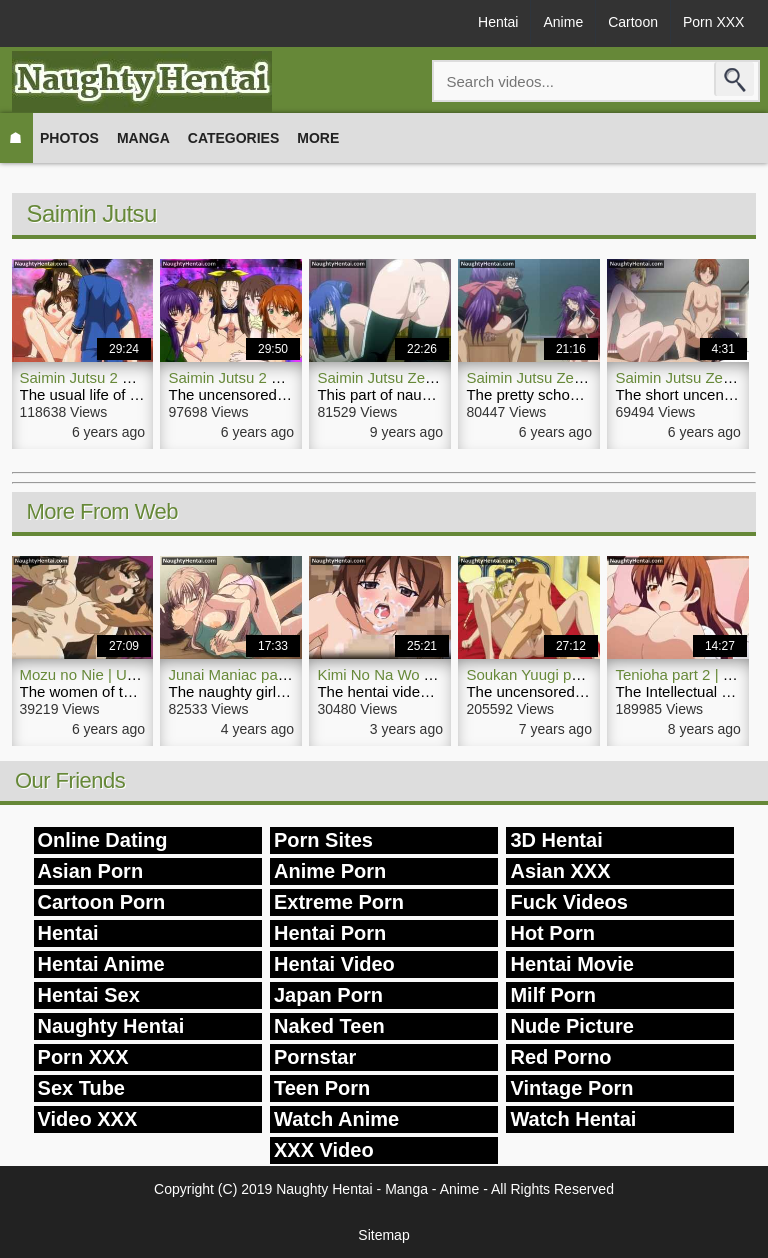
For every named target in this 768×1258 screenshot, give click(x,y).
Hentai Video (334, 964)
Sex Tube (81, 1088)
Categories (234, 138)
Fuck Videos (568, 902)
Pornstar (315, 1057)
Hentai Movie (571, 964)
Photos (69, 138)
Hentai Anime (101, 964)
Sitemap (383, 1235)
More (318, 138)
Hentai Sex (89, 995)
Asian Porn (91, 871)
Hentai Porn (330, 933)
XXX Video (324, 1150)
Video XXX (88, 1119)
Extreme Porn (339, 902)
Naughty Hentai (111, 1026)
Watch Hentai (573, 1119)
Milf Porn (553, 995)
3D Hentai (556, 840)
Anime (563, 22)
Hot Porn (552, 933)
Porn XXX (713, 22)
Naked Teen (329, 1026)
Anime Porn (330, 871)
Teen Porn (322, 1088)
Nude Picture (571, 1026)
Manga (143, 138)
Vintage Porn (571, 1088)
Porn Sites (323, 840)
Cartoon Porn (102, 902)
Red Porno (560, 1057)
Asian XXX (560, 871)
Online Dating (103, 840)
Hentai (498, 22)
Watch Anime (336, 1119)
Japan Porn (328, 995)
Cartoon (633, 22)
